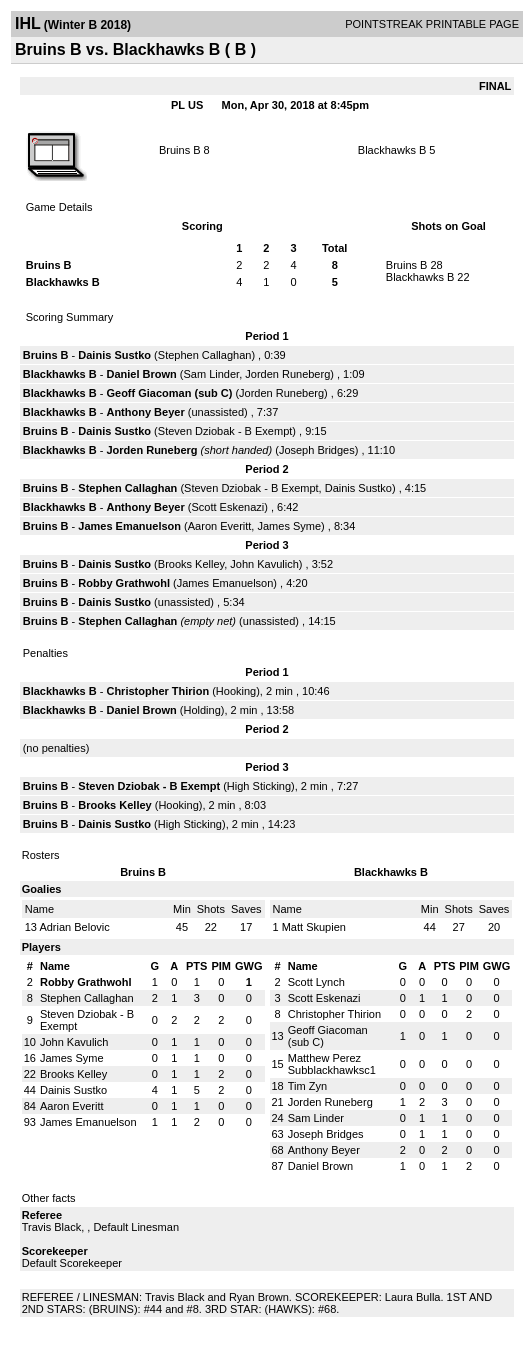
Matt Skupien (314, 927)
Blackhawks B (392, 150)
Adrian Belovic (74, 927)
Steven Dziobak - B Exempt (225, 431)
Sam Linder (211, 374)
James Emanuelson (129, 526)
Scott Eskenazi (227, 507)
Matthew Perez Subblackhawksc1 (332, 1064)
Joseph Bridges (317, 450)
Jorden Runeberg (287, 374)
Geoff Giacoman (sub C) (169, 393)
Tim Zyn (307, 1086)
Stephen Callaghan (205, 355)
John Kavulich (264, 564)
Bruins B (180, 150)
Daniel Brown (141, 374)
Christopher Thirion (157, 691)
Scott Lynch (316, 982)
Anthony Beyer (145, 412)
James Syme (289, 526)
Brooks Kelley (191, 564)
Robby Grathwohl (124, 583)
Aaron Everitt (220, 526)
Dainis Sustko (114, 355)
